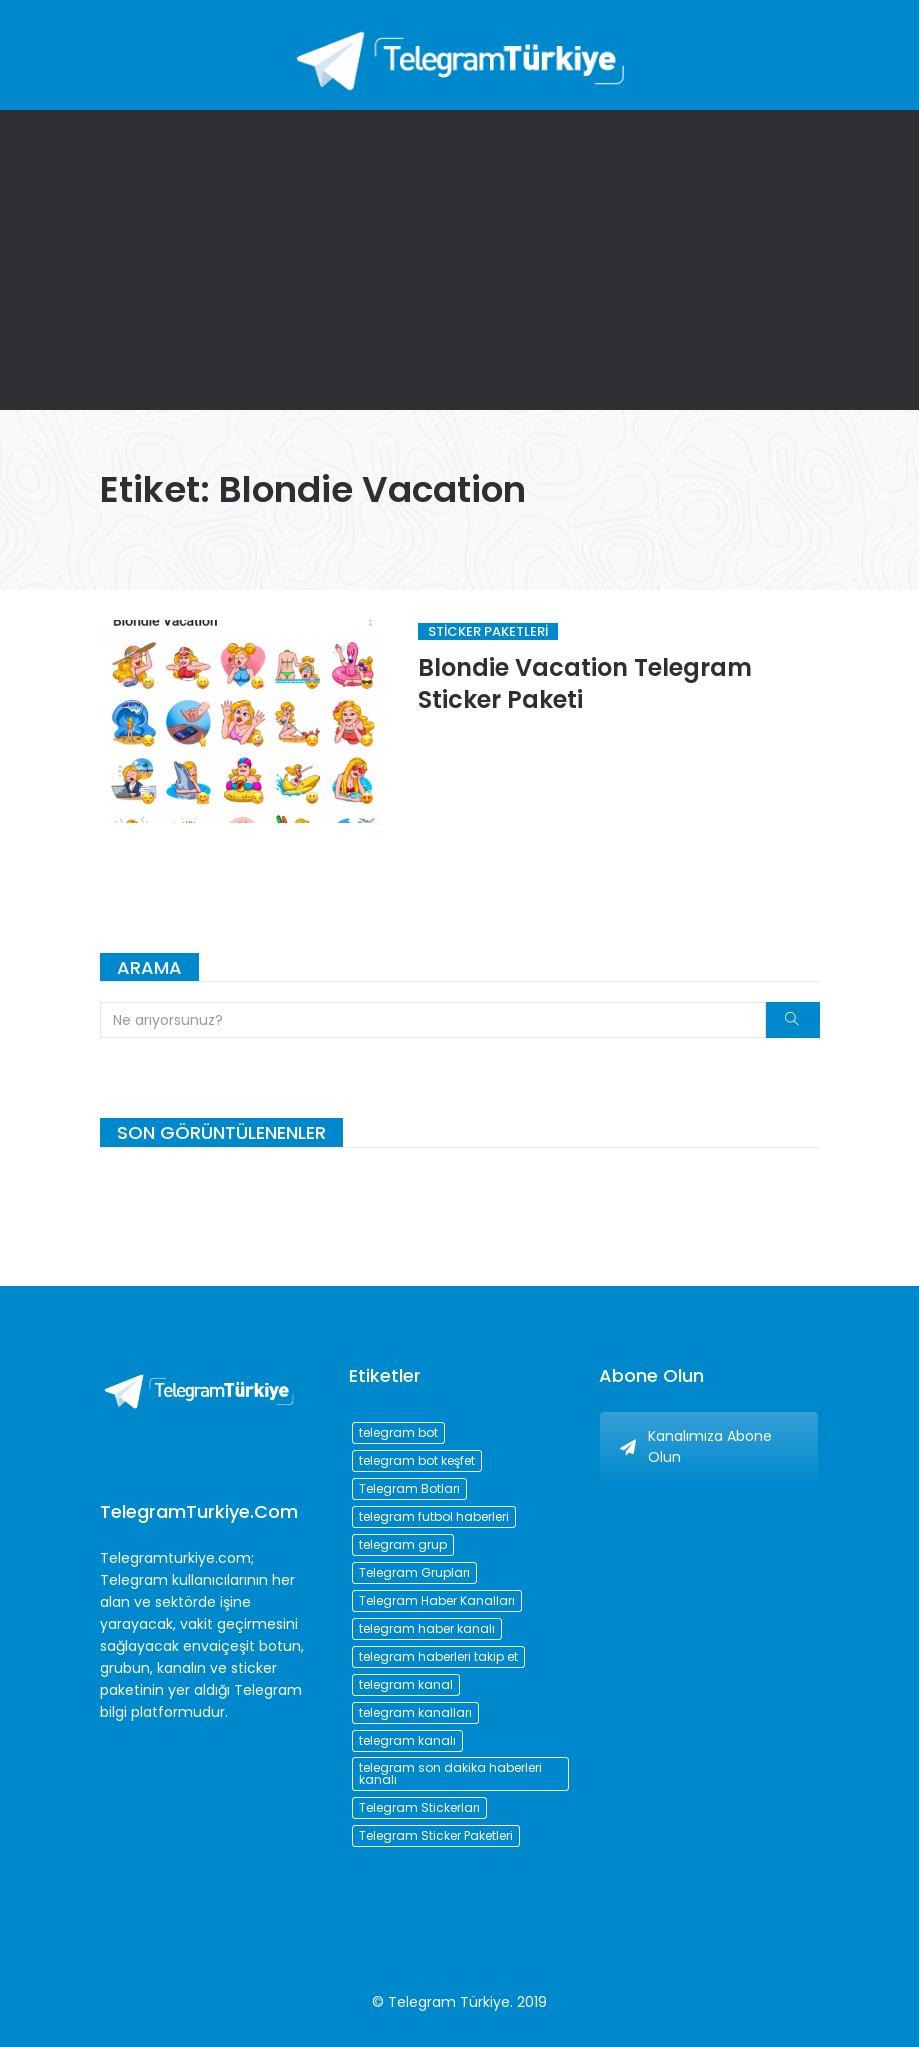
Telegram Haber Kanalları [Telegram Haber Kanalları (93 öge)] (437, 1600)
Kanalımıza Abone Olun (696, 1446)
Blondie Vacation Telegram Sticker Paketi (585, 683)
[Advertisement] (459, 260)
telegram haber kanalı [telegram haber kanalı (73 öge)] (427, 1628)
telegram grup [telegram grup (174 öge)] (403, 1544)
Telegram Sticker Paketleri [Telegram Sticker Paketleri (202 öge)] (436, 1835)
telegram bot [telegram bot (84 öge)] (398, 1432)
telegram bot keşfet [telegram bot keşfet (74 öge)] (417, 1460)
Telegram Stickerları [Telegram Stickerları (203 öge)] (419, 1807)
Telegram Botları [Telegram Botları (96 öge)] (409, 1488)
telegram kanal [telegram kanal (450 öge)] (406, 1684)
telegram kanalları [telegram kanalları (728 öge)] (415, 1712)
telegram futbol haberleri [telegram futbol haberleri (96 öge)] (434, 1516)
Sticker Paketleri (488, 631)
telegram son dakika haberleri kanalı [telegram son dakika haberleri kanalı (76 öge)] (450, 1773)
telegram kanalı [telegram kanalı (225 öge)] (407, 1740)
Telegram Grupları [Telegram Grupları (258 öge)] (414, 1572)
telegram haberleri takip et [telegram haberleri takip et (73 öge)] (438, 1656)
